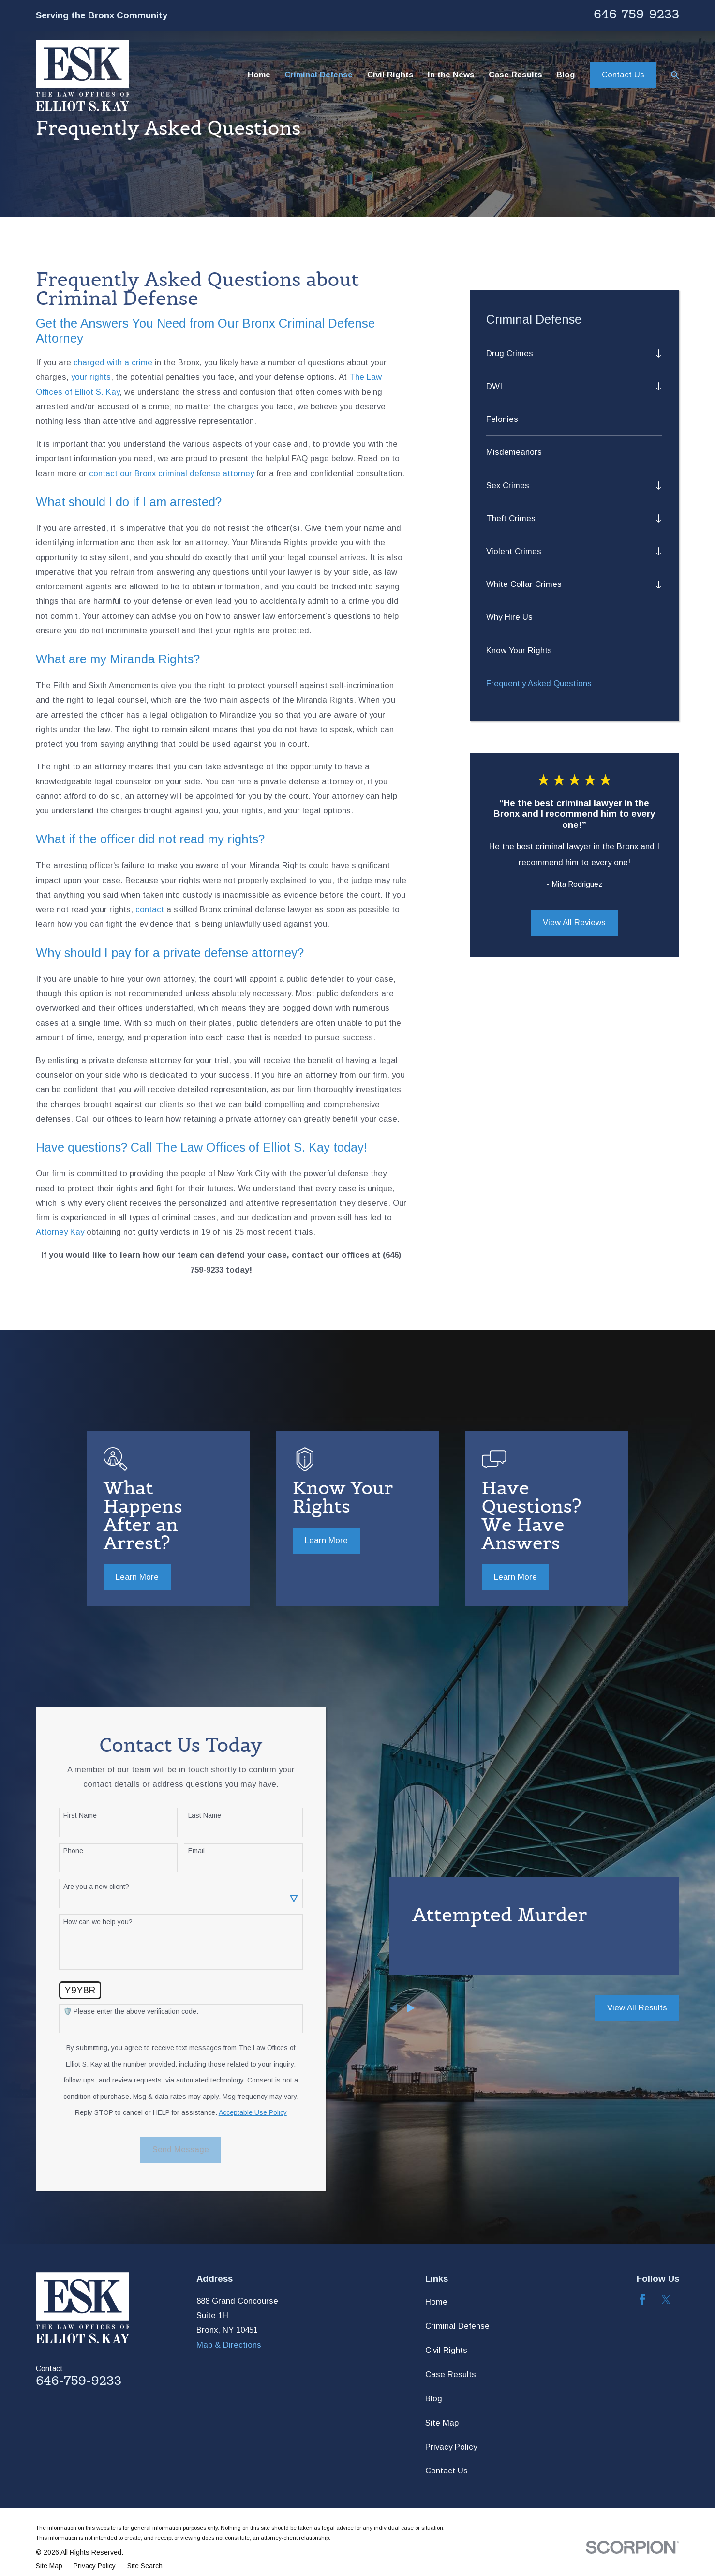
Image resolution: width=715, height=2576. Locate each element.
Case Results (450, 2374)
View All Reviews (574, 922)
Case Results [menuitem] (515, 74)
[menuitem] (567, 353)
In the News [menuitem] (451, 74)
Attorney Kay (60, 1232)
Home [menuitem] (259, 74)
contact (149, 909)
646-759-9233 (636, 14)
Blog (433, 2398)
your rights (91, 377)
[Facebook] (642, 2300)
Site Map (442, 2422)
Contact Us (623, 74)
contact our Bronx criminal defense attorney (171, 473)
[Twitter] (666, 2300)
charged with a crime (113, 362)
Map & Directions (228, 2345)
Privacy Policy (451, 2447)
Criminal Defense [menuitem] (318, 74)
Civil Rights (446, 2350)
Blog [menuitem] (565, 74)
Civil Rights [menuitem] (390, 74)
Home (436, 2301)
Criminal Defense (457, 2326)
